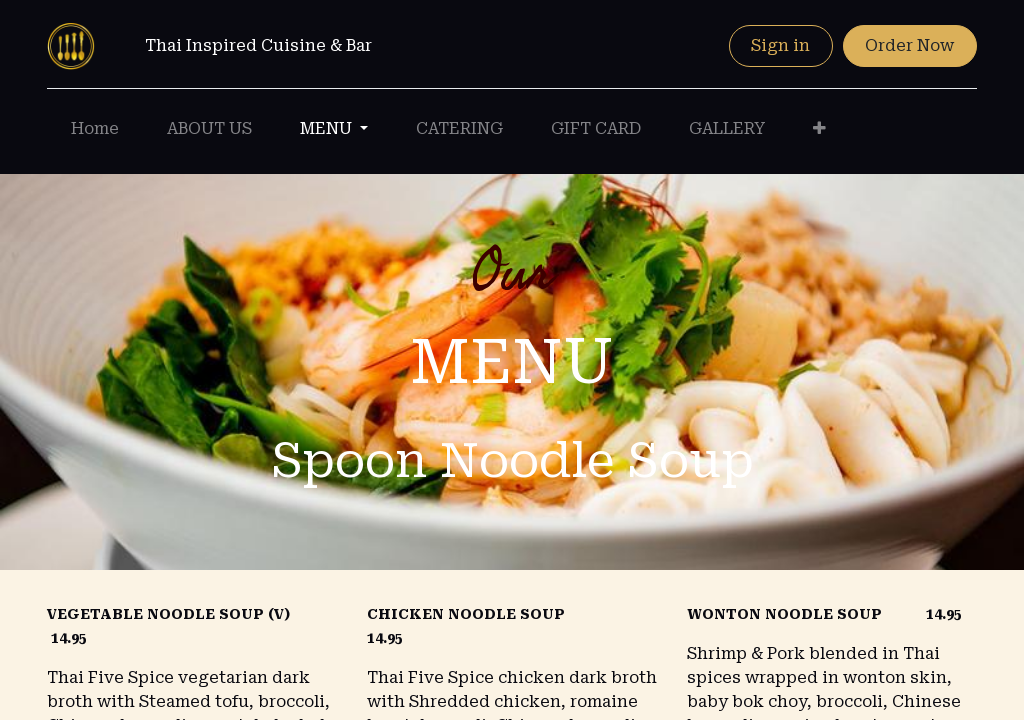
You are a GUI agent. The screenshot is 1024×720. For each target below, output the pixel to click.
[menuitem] (95, 129)
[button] (819, 129)
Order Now (909, 45)
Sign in (780, 45)
